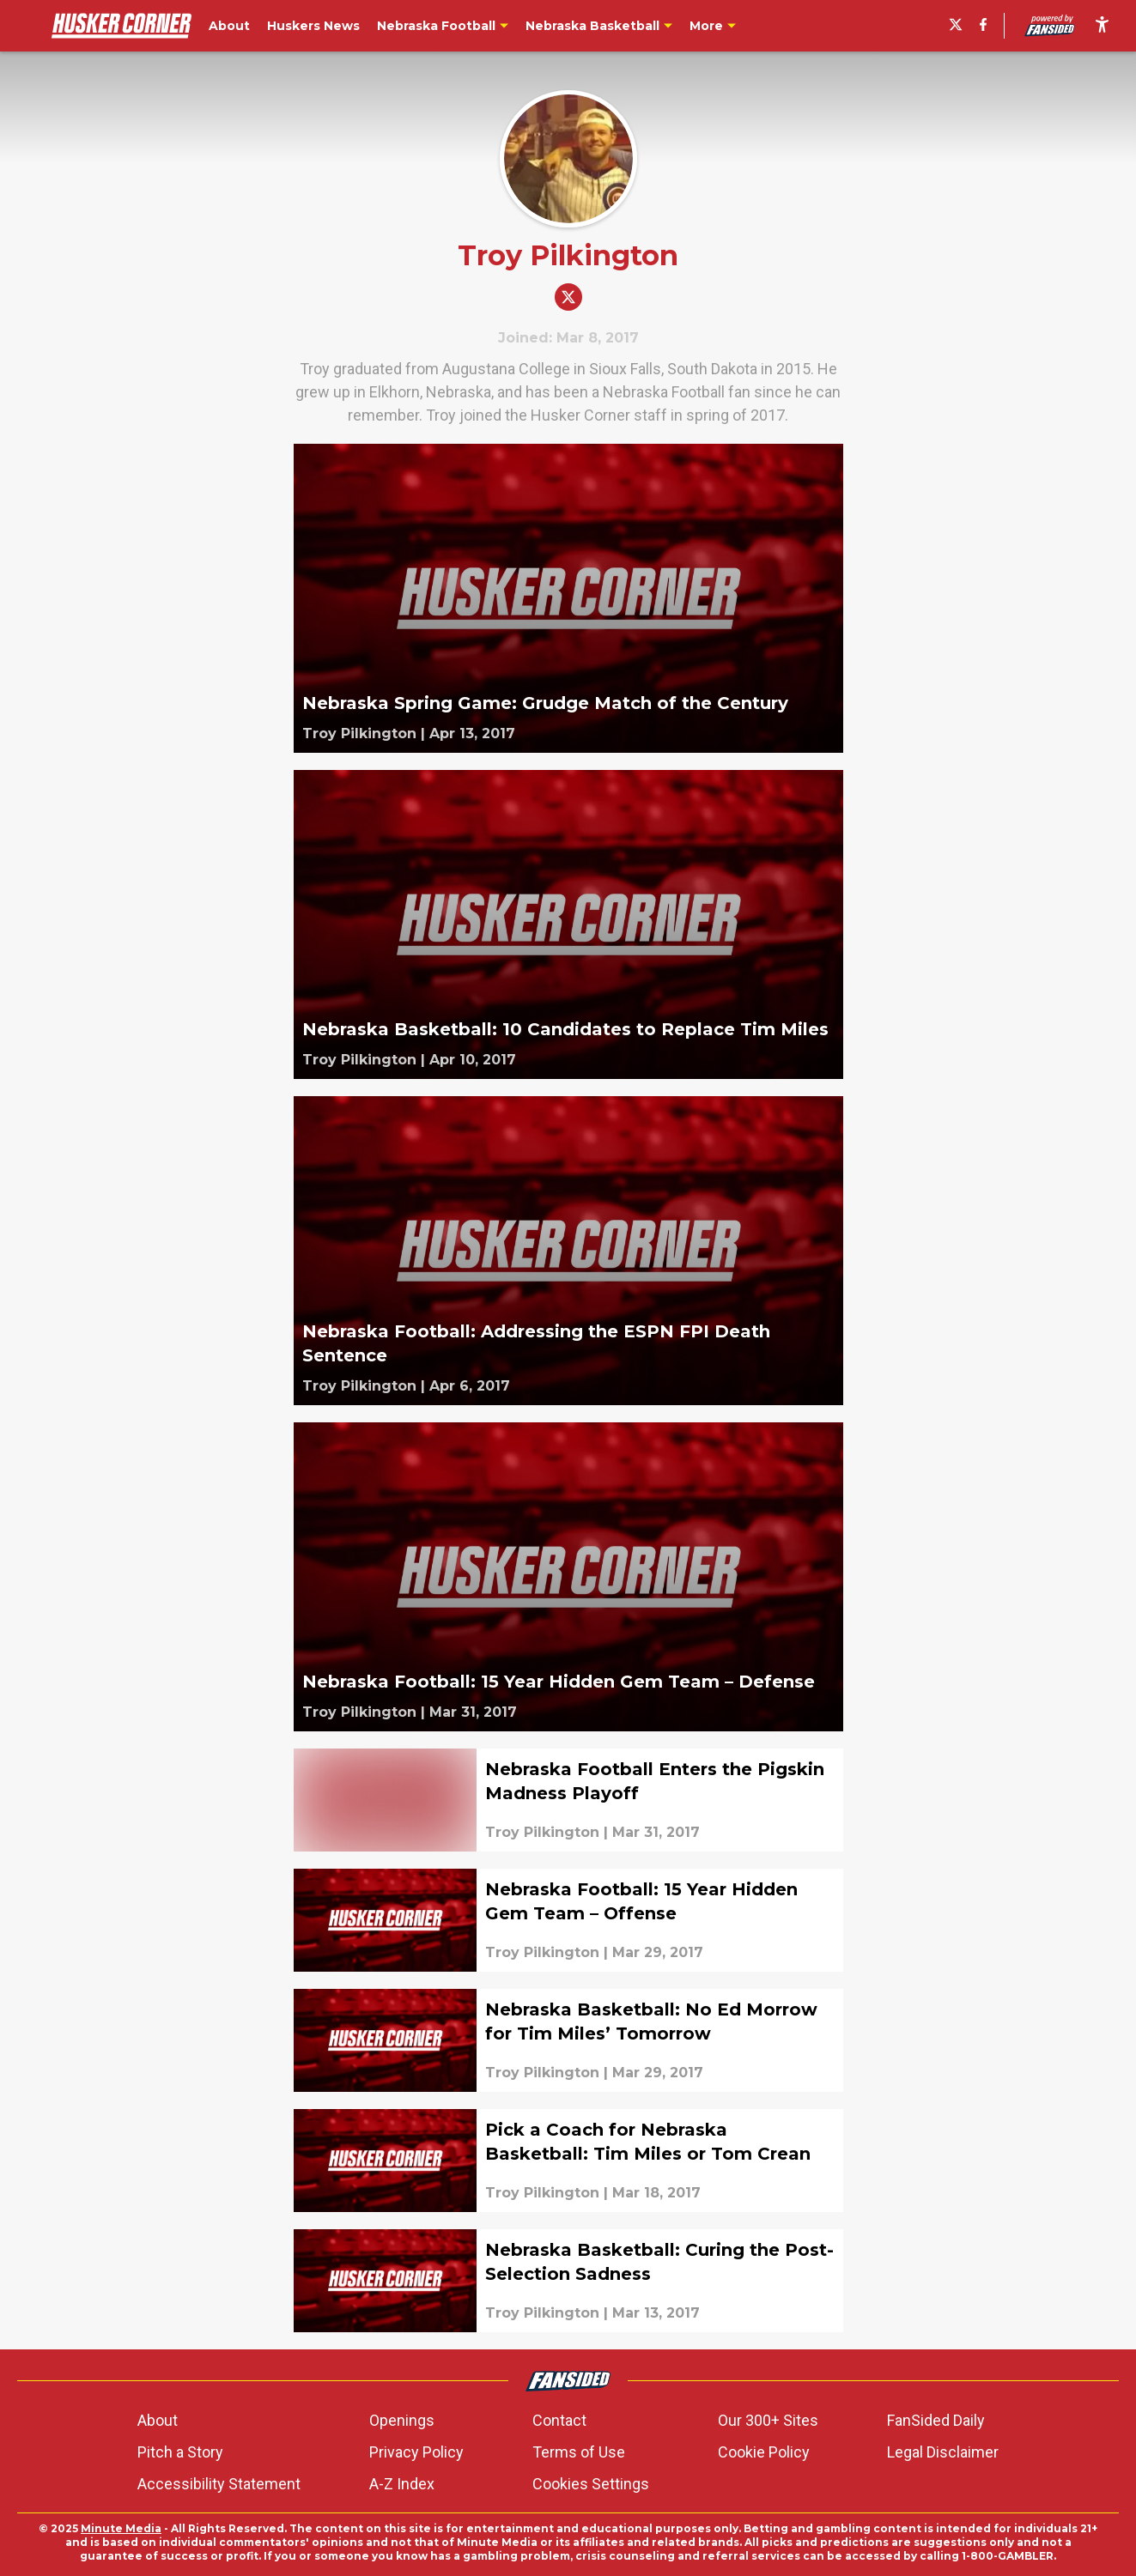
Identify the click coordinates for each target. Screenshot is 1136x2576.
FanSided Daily (936, 2420)
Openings (401, 2420)
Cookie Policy (764, 2452)
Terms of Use (578, 2452)
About (157, 2420)
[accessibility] (1102, 25)
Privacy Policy (416, 2452)
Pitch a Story (180, 2452)
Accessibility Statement (219, 2484)
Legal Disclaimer (943, 2452)
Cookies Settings (590, 2484)
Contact (559, 2420)
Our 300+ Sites (768, 2420)
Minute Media (121, 2528)
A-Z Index (401, 2484)
